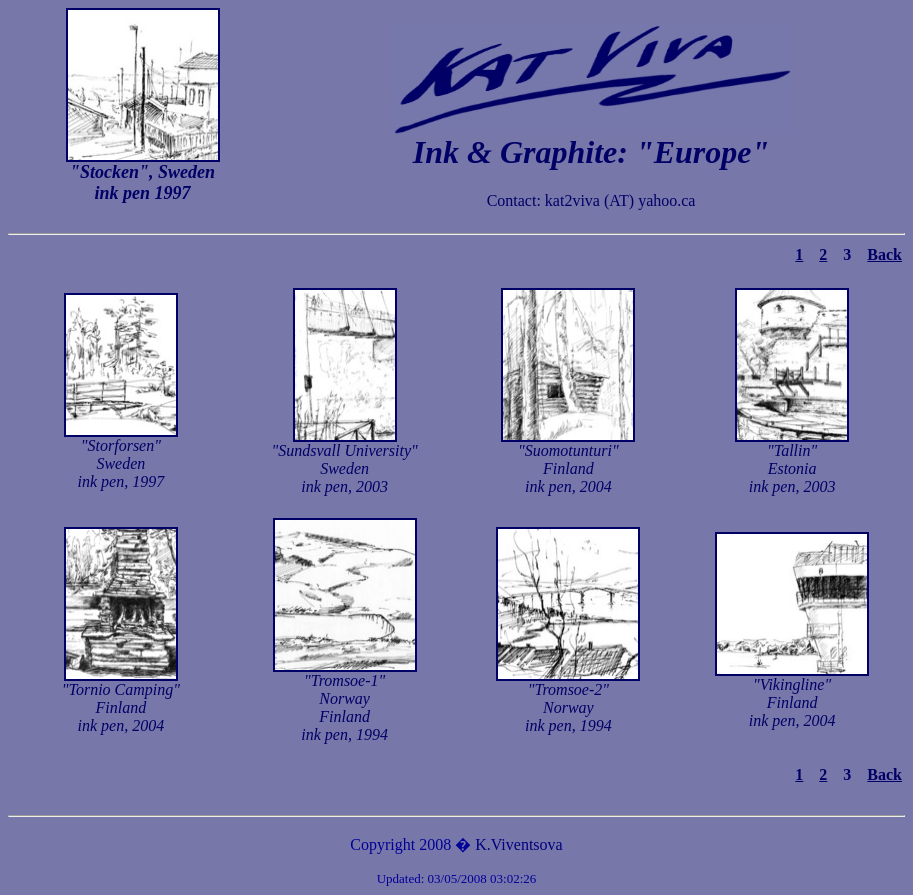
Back (884, 254)
